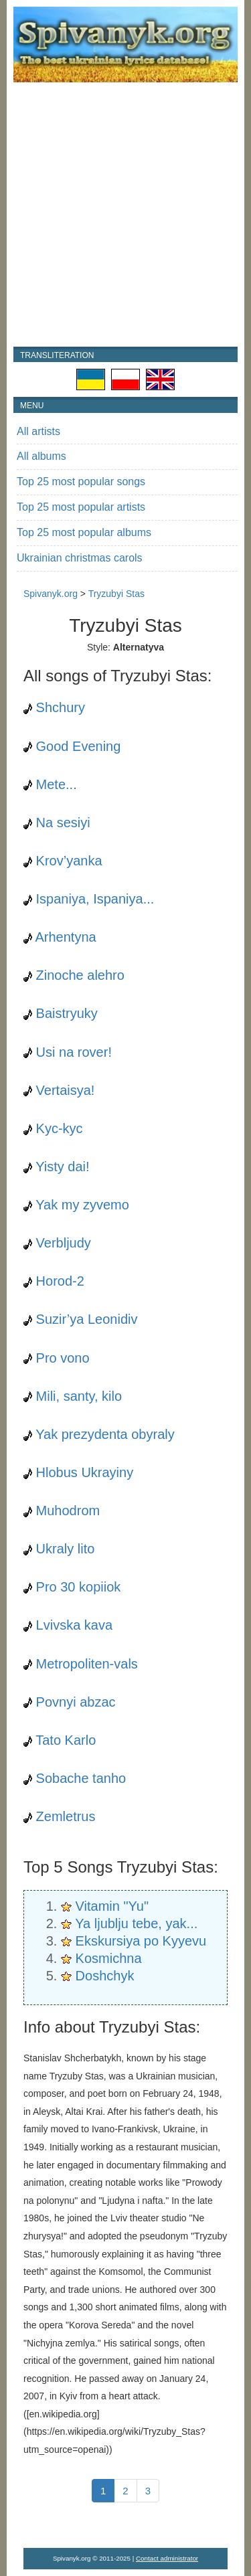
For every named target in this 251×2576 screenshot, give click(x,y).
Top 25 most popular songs (81, 481)
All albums (41, 456)
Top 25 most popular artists (81, 507)
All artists (38, 431)
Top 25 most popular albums (84, 532)
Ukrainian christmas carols (80, 558)
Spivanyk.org (50, 593)
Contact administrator (167, 2558)
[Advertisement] (125, 214)
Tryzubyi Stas (116, 593)
